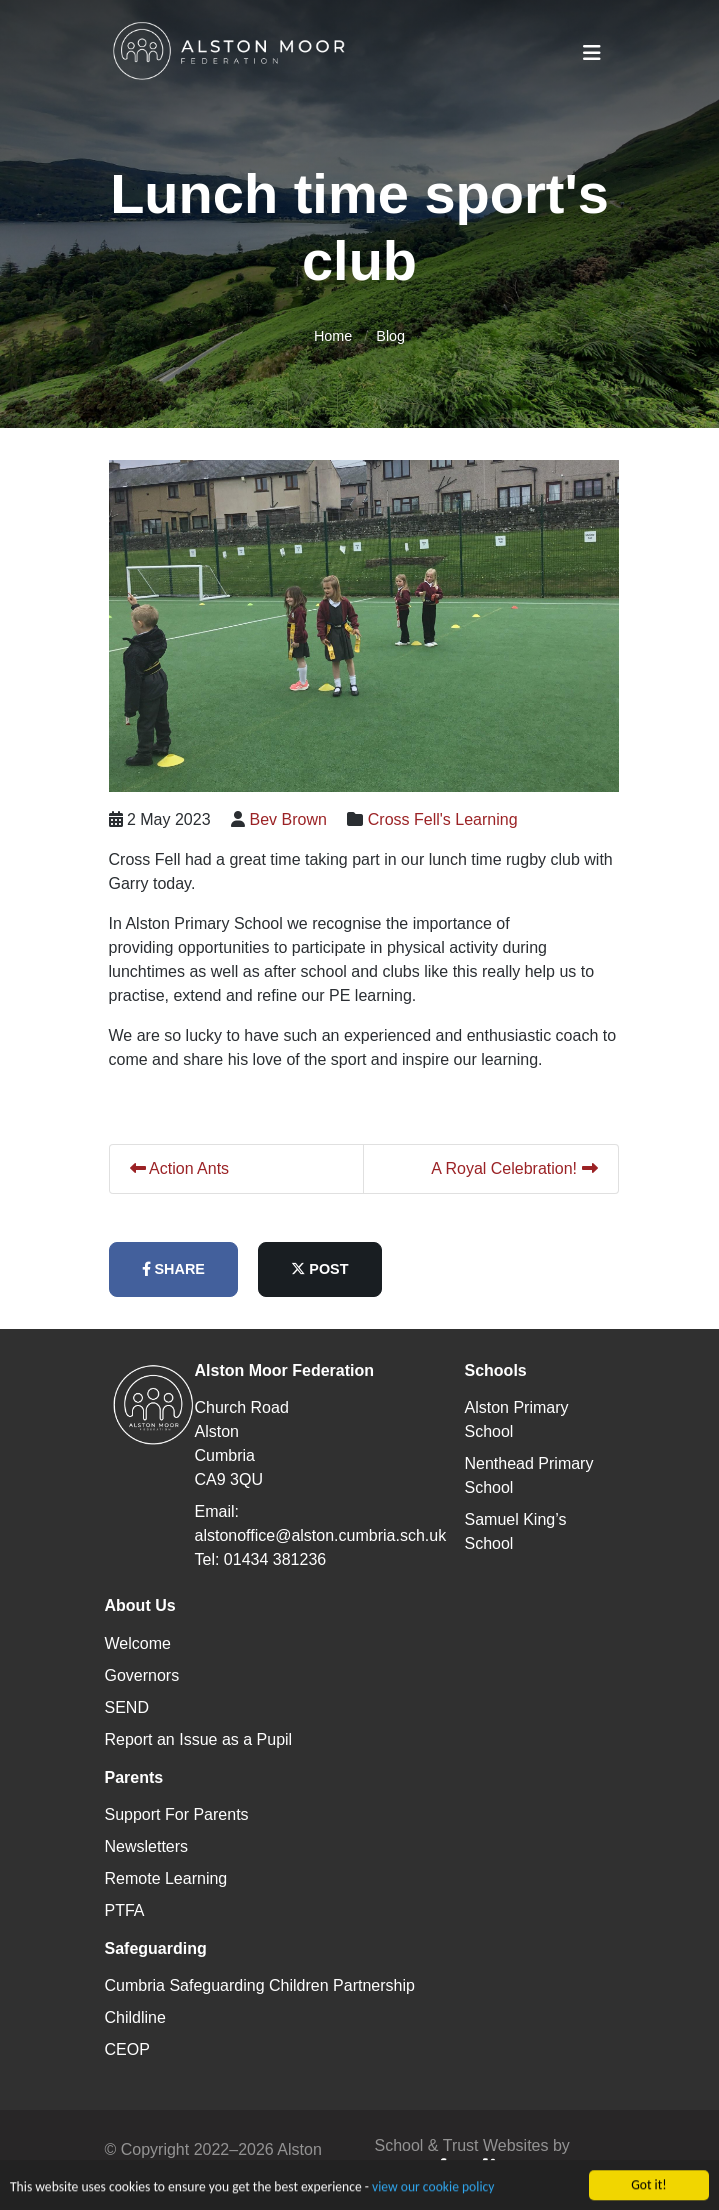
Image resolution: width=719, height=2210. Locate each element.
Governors (142, 1675)
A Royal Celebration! (528, 1168)
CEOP (127, 2049)
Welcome (138, 1643)
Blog (390, 336)
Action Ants (194, 1168)
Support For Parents (177, 1814)
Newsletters (147, 1846)
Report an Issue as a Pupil (199, 1739)
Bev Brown (302, 819)
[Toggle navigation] (592, 53)
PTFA (125, 1910)
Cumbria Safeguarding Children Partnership (260, 1985)
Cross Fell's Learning (457, 819)
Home (333, 336)
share (187, 1269)
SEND (127, 1707)
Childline (135, 2017)
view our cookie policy (433, 2198)
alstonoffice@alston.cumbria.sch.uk (321, 1535)
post (333, 1269)
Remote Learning (166, 1878)
